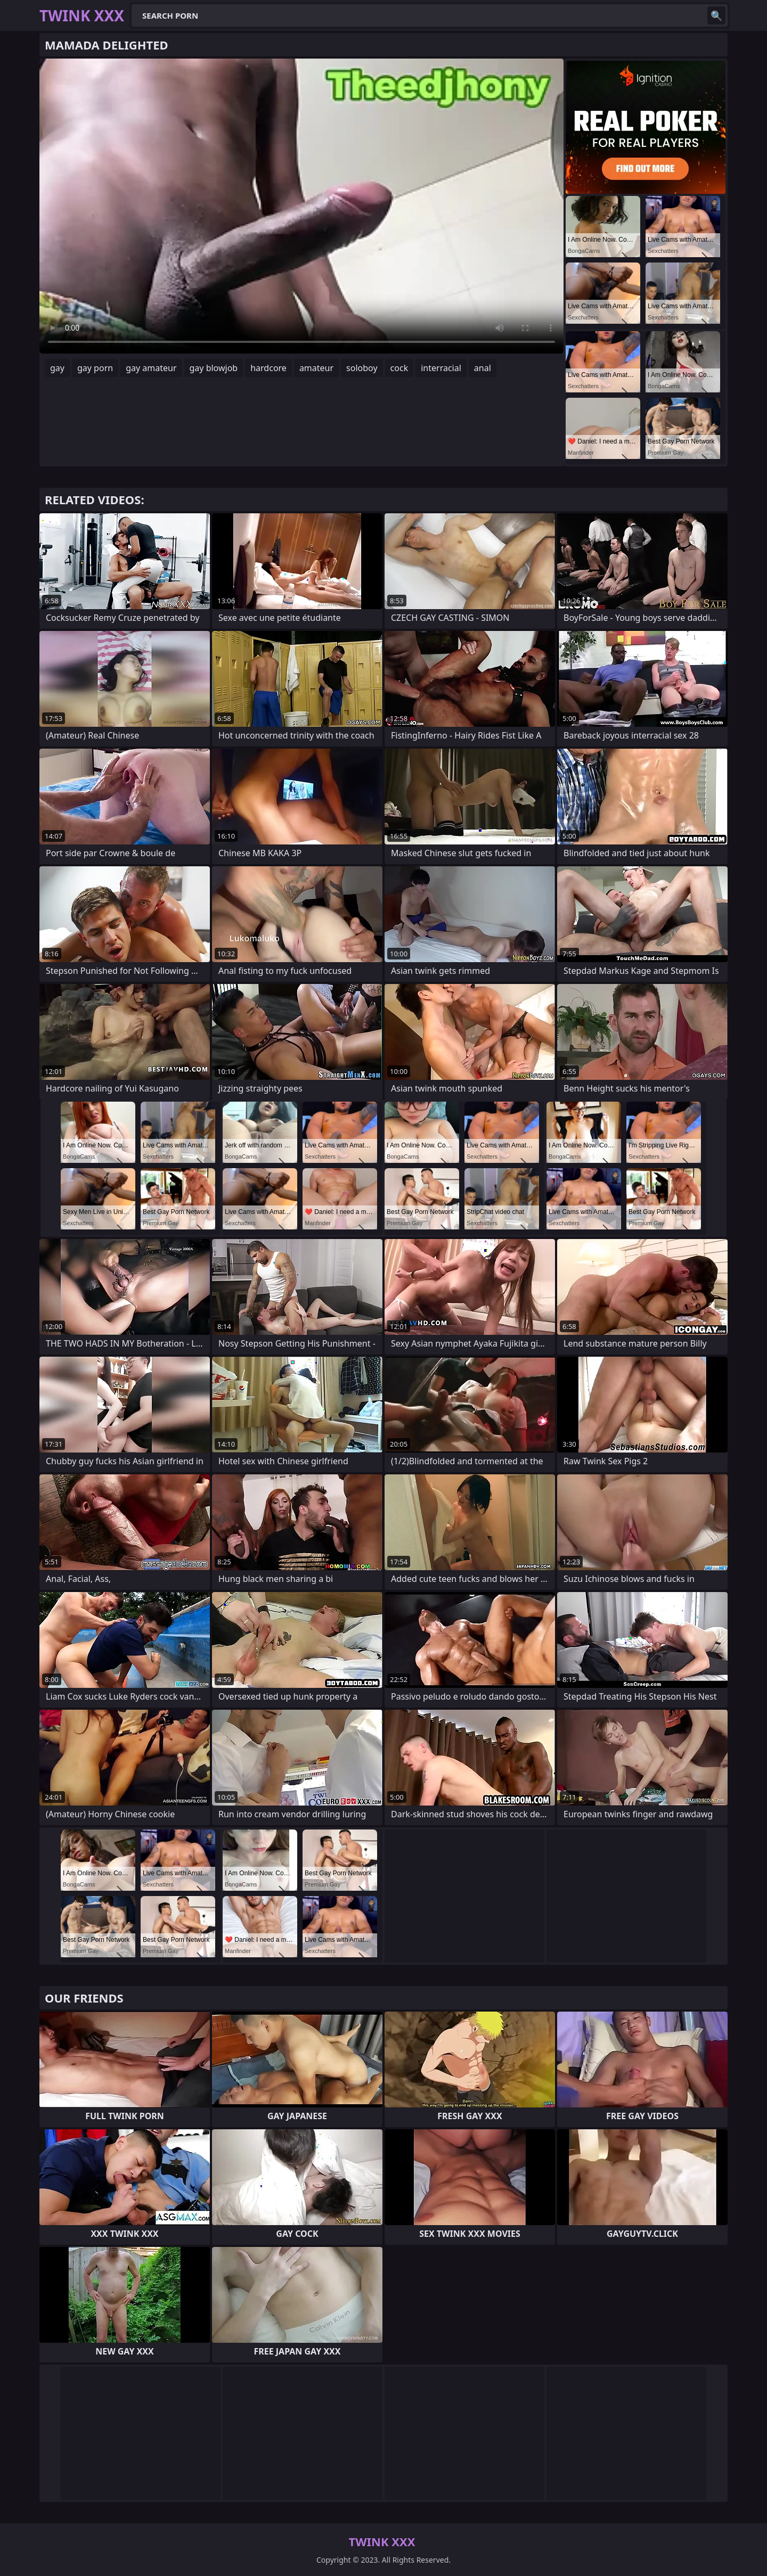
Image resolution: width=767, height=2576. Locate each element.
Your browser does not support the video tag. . (301, 206)
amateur (316, 368)
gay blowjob (214, 368)
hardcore (268, 368)
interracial (441, 368)
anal (482, 368)
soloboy (362, 368)
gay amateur (151, 368)
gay (57, 368)
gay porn (95, 368)
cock (399, 368)
